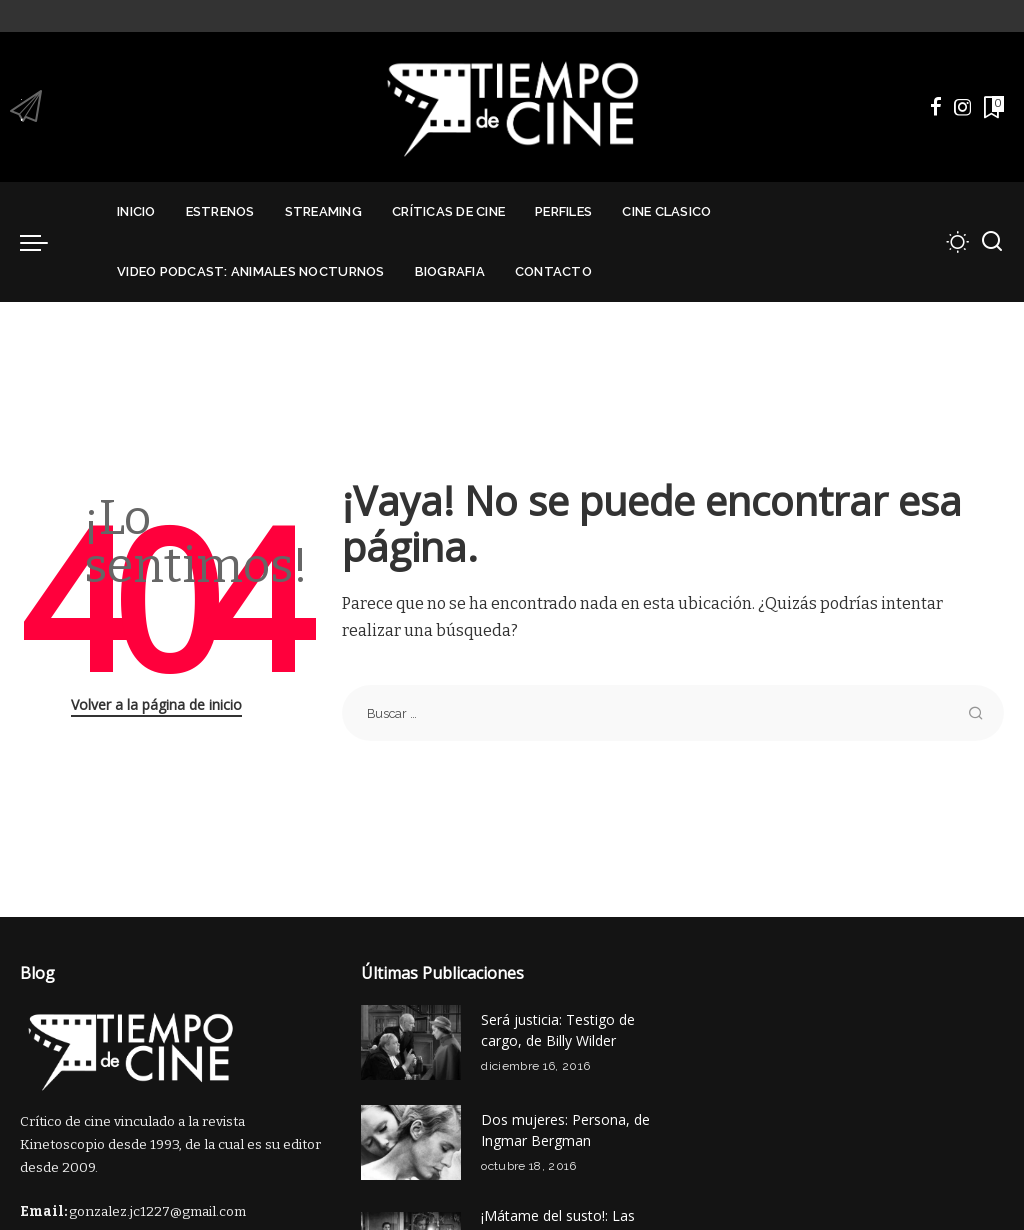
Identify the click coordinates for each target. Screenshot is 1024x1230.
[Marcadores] (992, 107)
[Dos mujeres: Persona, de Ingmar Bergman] (411, 1142)
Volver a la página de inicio (156, 704)
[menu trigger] (44, 242)
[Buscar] (992, 242)
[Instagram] (963, 107)
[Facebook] (936, 107)
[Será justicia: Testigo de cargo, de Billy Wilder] (411, 1042)
